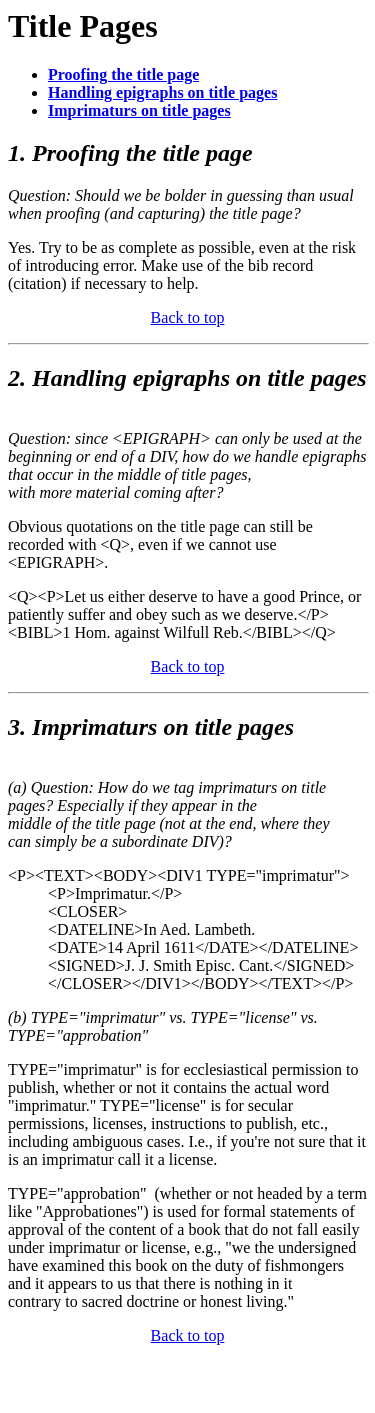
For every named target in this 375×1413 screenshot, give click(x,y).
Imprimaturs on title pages (139, 110)
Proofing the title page (123, 74)
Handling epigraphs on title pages (162, 92)
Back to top (188, 317)
